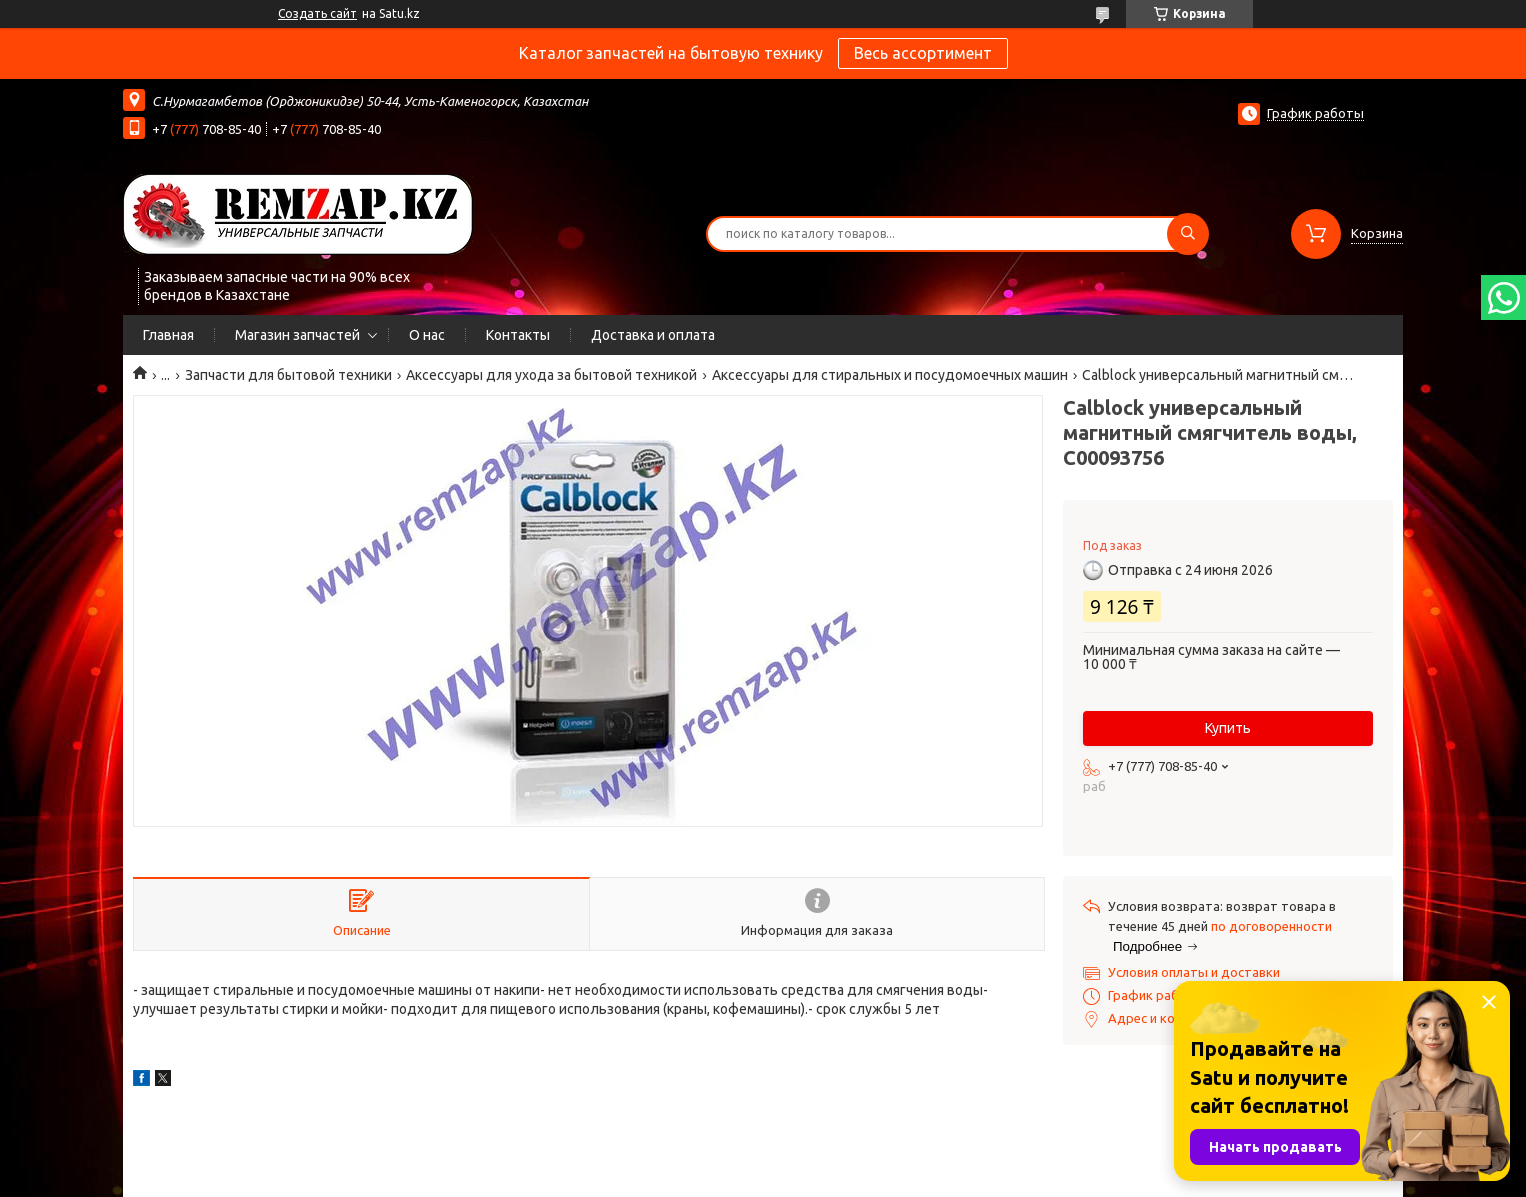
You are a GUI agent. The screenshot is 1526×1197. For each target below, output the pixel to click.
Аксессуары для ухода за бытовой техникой (551, 375)
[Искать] (1188, 234)
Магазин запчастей (297, 335)
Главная (168, 335)
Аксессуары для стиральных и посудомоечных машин (890, 375)
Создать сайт (317, 13)
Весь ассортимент (923, 53)
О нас (427, 335)
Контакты (518, 335)
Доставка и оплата (653, 335)
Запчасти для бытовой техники (288, 375)
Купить (1228, 728)
